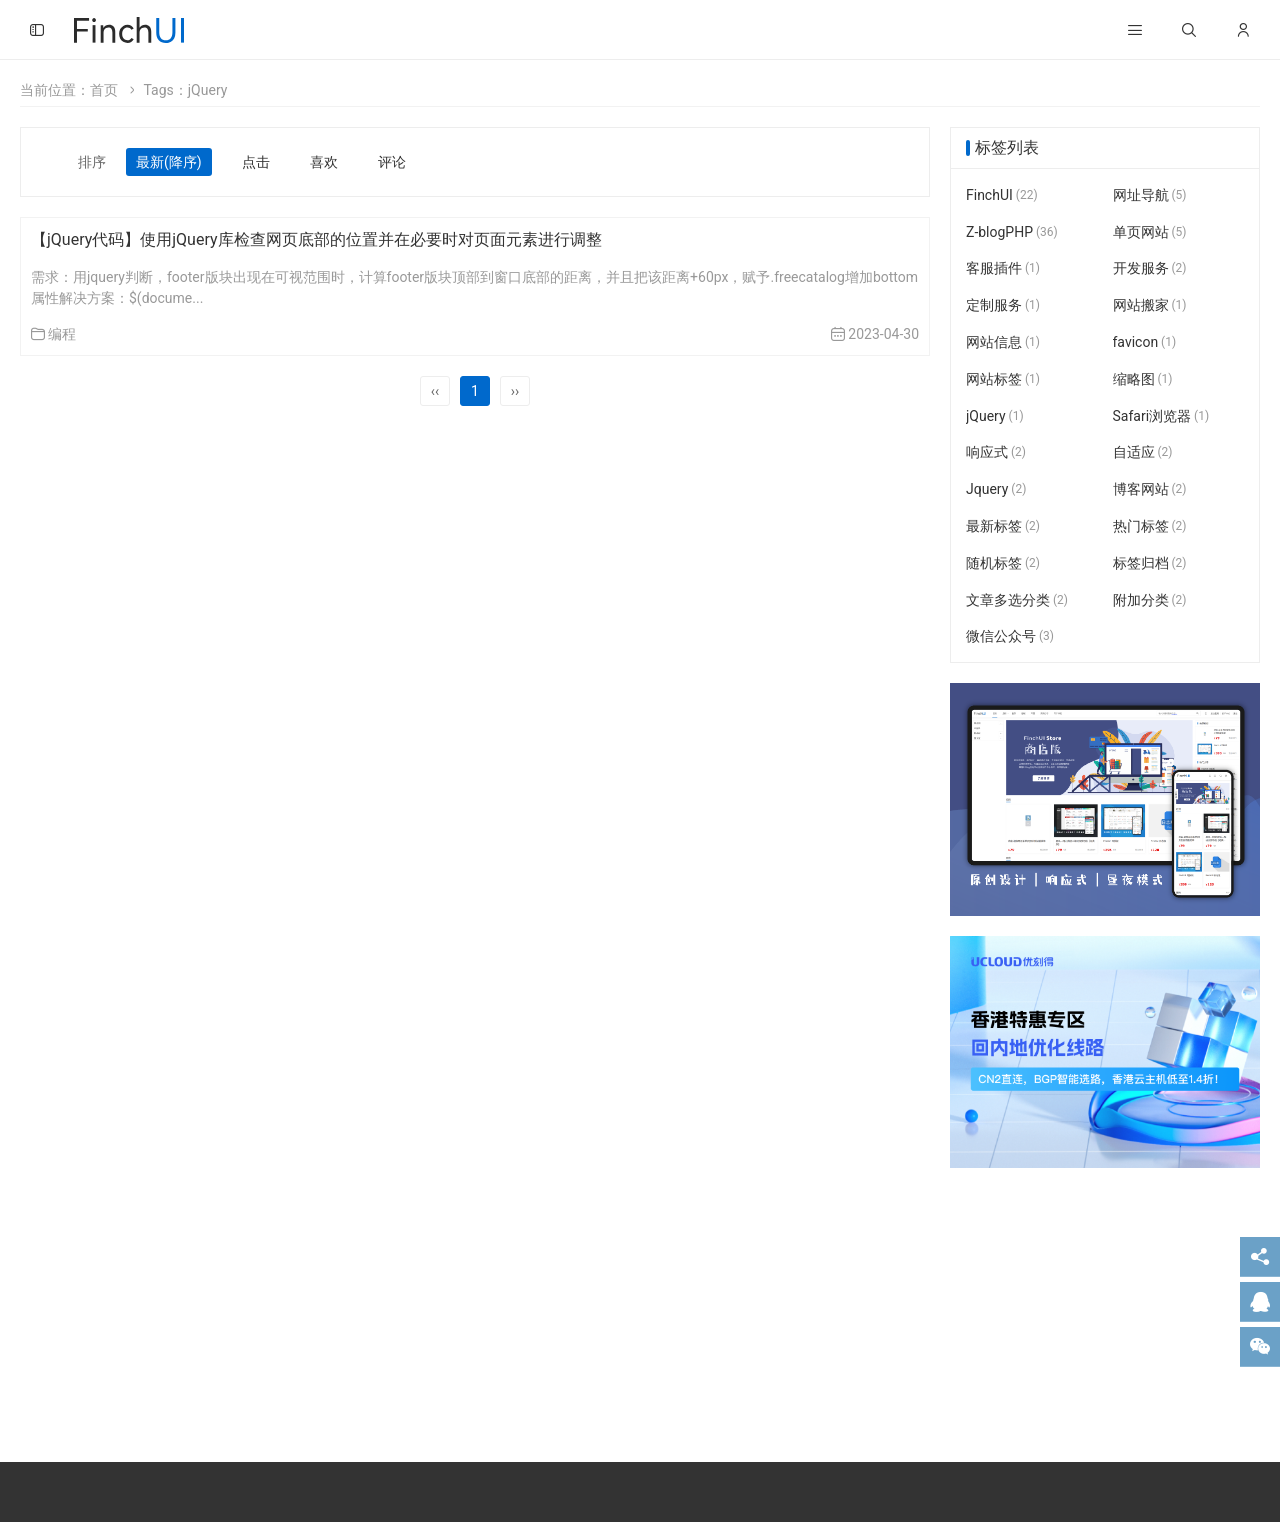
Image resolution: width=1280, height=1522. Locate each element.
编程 (62, 334)
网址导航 (1150, 195)
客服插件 (1003, 269)
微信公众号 (1010, 637)
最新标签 (1003, 526)
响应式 (996, 453)
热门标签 (1150, 526)
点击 (256, 162)
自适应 (1143, 453)
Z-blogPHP (1012, 232)
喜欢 (324, 162)
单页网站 (1150, 232)
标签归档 (1150, 563)
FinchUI (1002, 195)
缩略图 (1143, 379)
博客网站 (1150, 489)
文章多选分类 (1017, 600)
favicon (1145, 342)
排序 (92, 162)
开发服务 (1150, 269)
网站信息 (1003, 342)
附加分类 (1150, 600)
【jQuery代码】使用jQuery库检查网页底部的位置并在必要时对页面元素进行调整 (316, 239)
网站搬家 (1150, 305)
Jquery (996, 489)
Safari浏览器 (1161, 416)
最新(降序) (169, 162)
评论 (392, 162)
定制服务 (1003, 305)
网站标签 (1003, 379)
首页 (104, 90)
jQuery (995, 416)
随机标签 (1003, 563)
